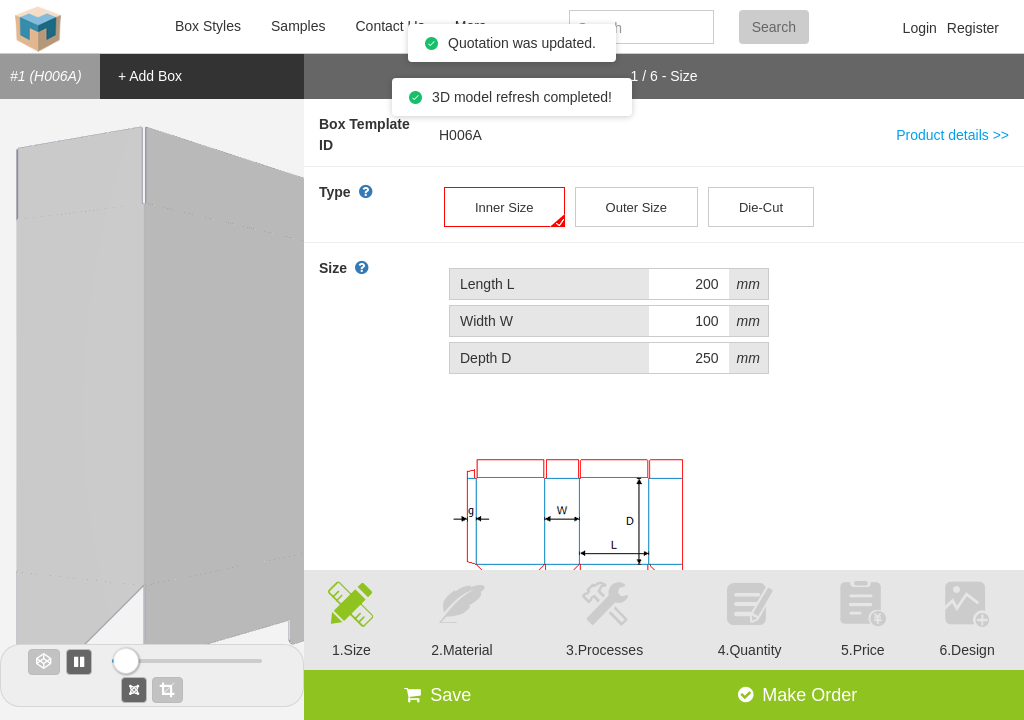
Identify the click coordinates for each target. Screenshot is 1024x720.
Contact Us (389, 26)
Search (774, 27)
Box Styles (208, 26)
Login (920, 28)
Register (973, 28)
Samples (298, 26)
